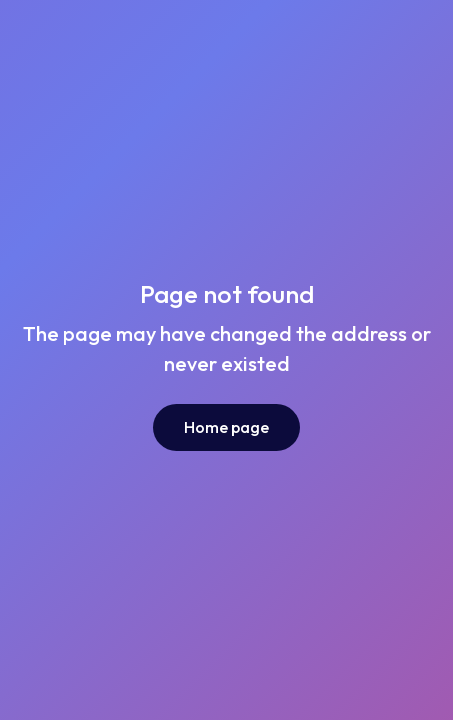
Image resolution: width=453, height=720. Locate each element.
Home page (226, 427)
